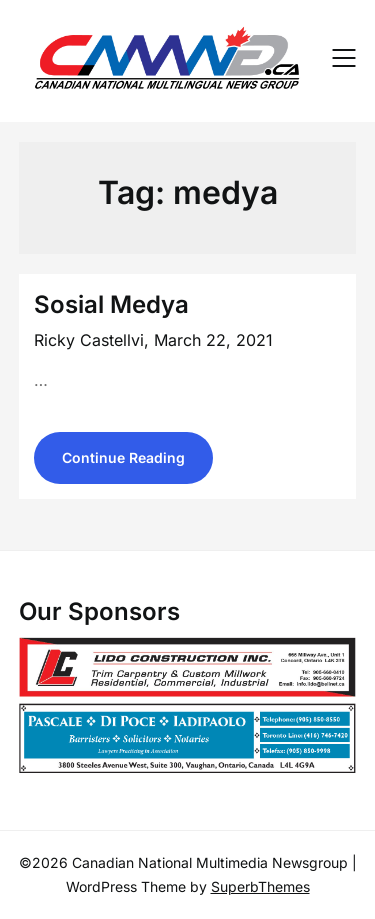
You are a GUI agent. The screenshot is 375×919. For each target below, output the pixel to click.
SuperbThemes (260, 886)
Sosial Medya (111, 304)
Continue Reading (123, 457)
